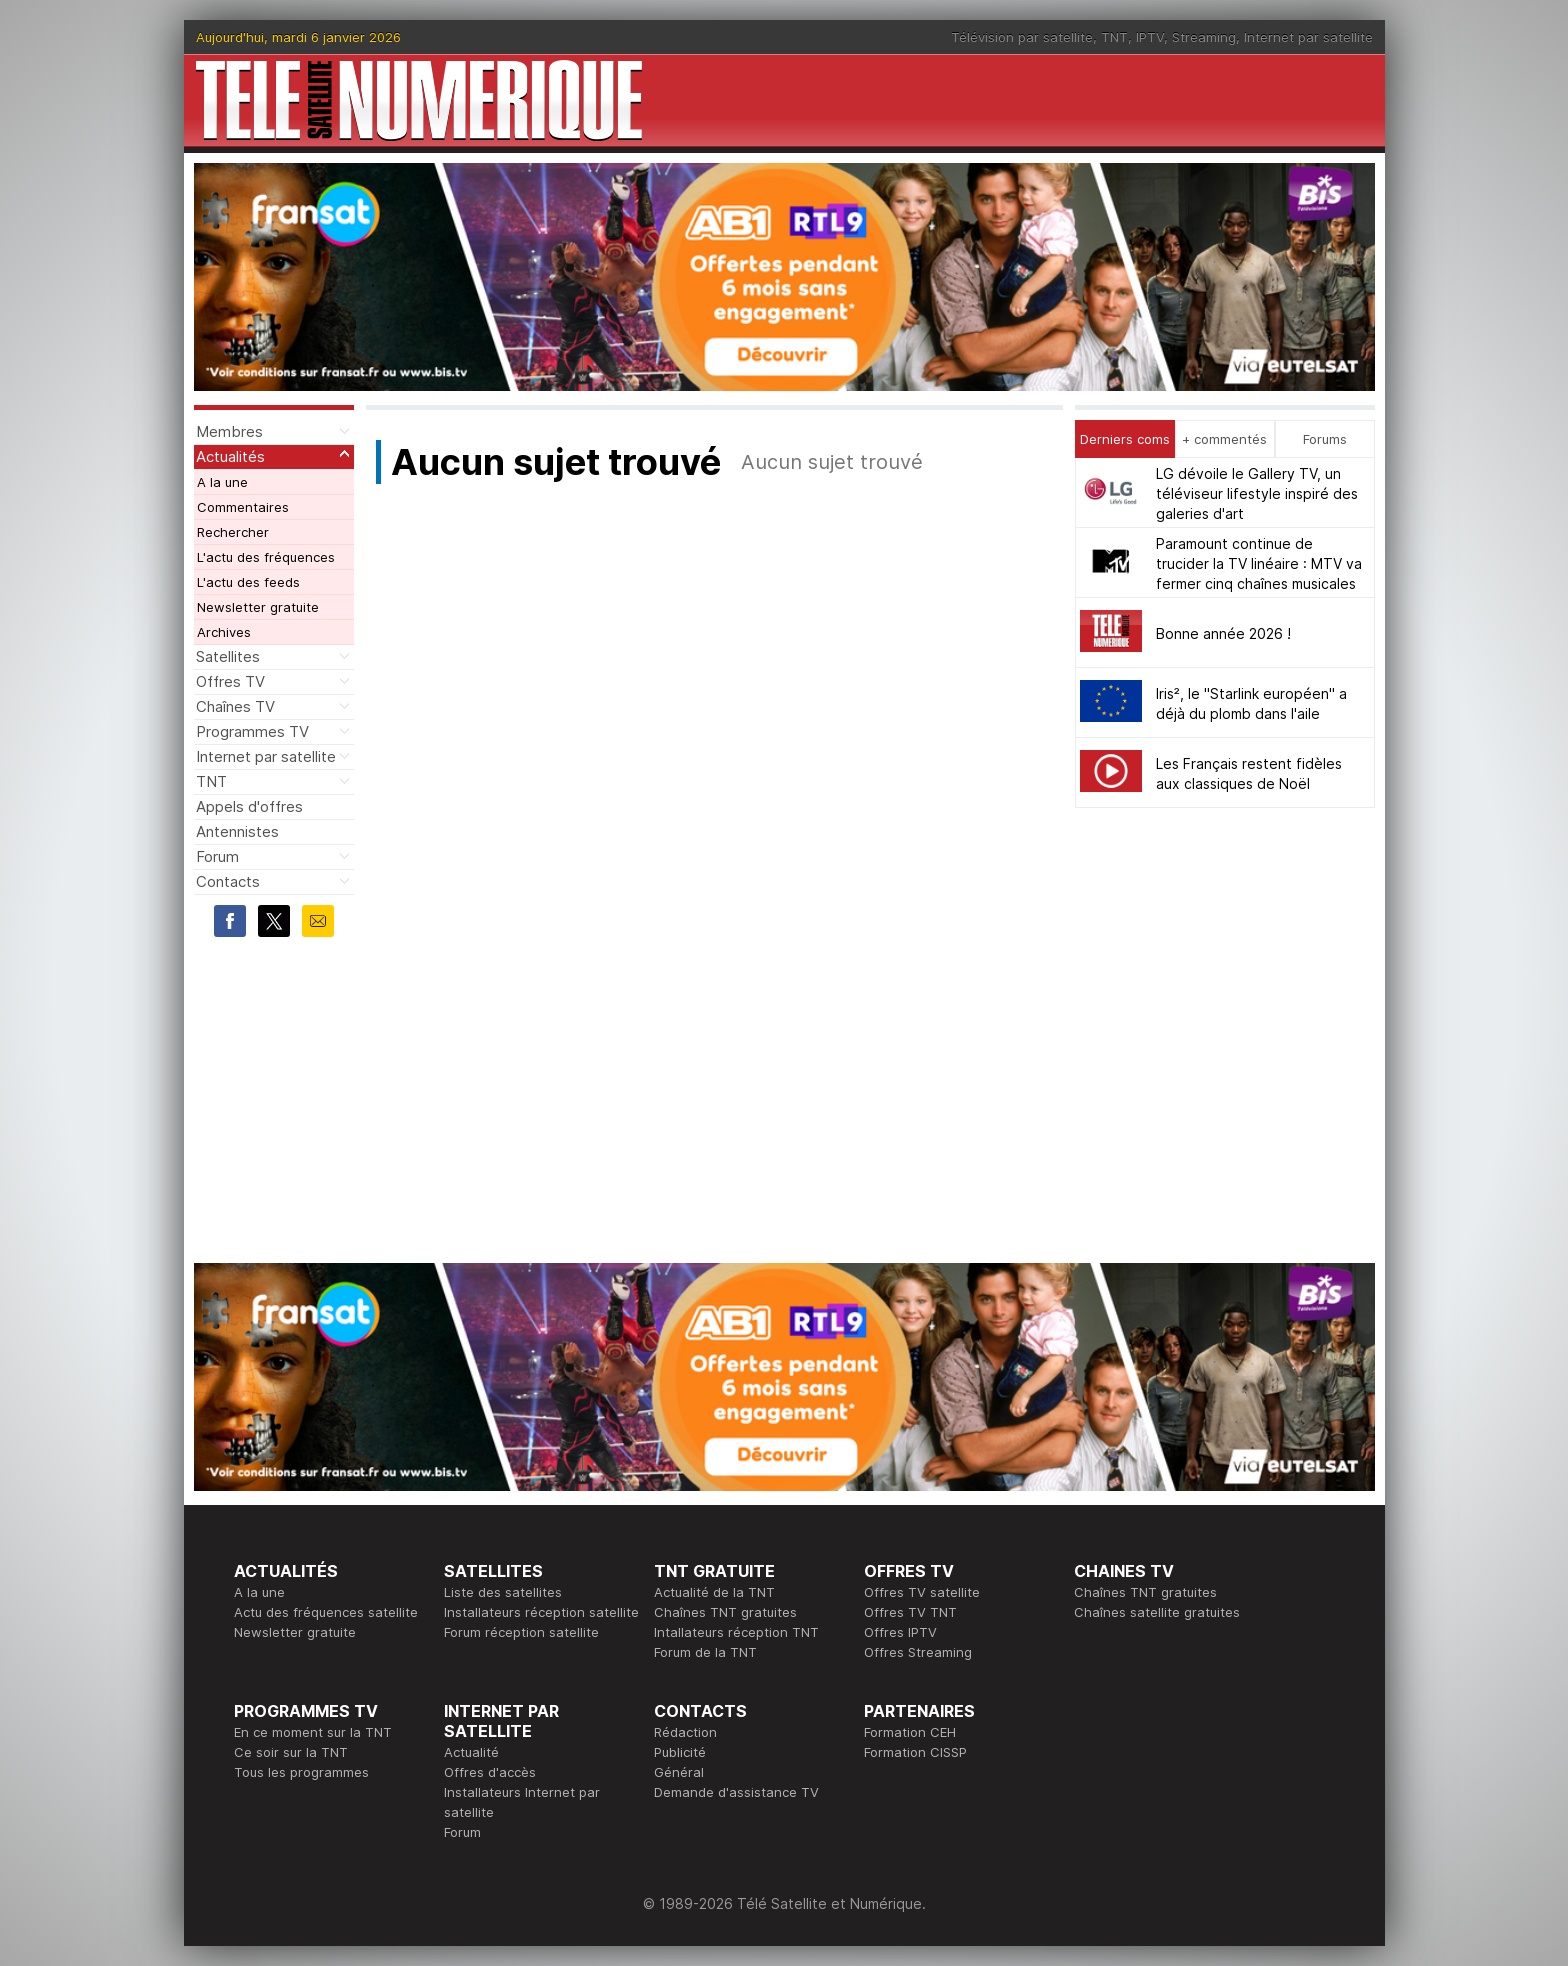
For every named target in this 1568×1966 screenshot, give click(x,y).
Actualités (230, 456)
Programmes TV (252, 731)
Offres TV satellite (922, 1592)
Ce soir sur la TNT (291, 1752)
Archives (224, 632)
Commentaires (243, 507)
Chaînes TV (235, 706)
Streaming (1204, 37)
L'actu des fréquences (266, 557)
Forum (217, 856)
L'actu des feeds (248, 582)
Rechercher (233, 532)
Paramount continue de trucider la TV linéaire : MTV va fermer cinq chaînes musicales (1259, 563)
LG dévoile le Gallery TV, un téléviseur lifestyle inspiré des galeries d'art (1257, 493)
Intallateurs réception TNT (736, 1632)
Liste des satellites (503, 1592)
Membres (229, 431)
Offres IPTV (900, 1632)
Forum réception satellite (521, 1632)
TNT (1114, 37)
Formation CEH (910, 1732)
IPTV (1150, 37)
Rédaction (685, 1732)
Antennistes (237, 831)
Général (679, 1772)
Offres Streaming (918, 1652)
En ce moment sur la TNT (313, 1732)
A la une (222, 482)
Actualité (471, 1752)
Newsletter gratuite (258, 607)
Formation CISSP (915, 1752)
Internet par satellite (1308, 37)
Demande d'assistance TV (736, 1792)
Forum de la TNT (705, 1652)
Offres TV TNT (910, 1612)
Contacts (228, 881)
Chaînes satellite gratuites (1157, 1612)
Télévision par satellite (1022, 37)
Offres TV (230, 681)
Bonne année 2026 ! (1223, 633)
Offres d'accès (490, 1772)
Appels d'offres (249, 806)
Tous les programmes (301, 1772)
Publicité (680, 1752)
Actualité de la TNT (714, 1592)
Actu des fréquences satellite (326, 1612)
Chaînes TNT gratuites (725, 1612)
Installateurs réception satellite (541, 1612)
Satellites (228, 656)
